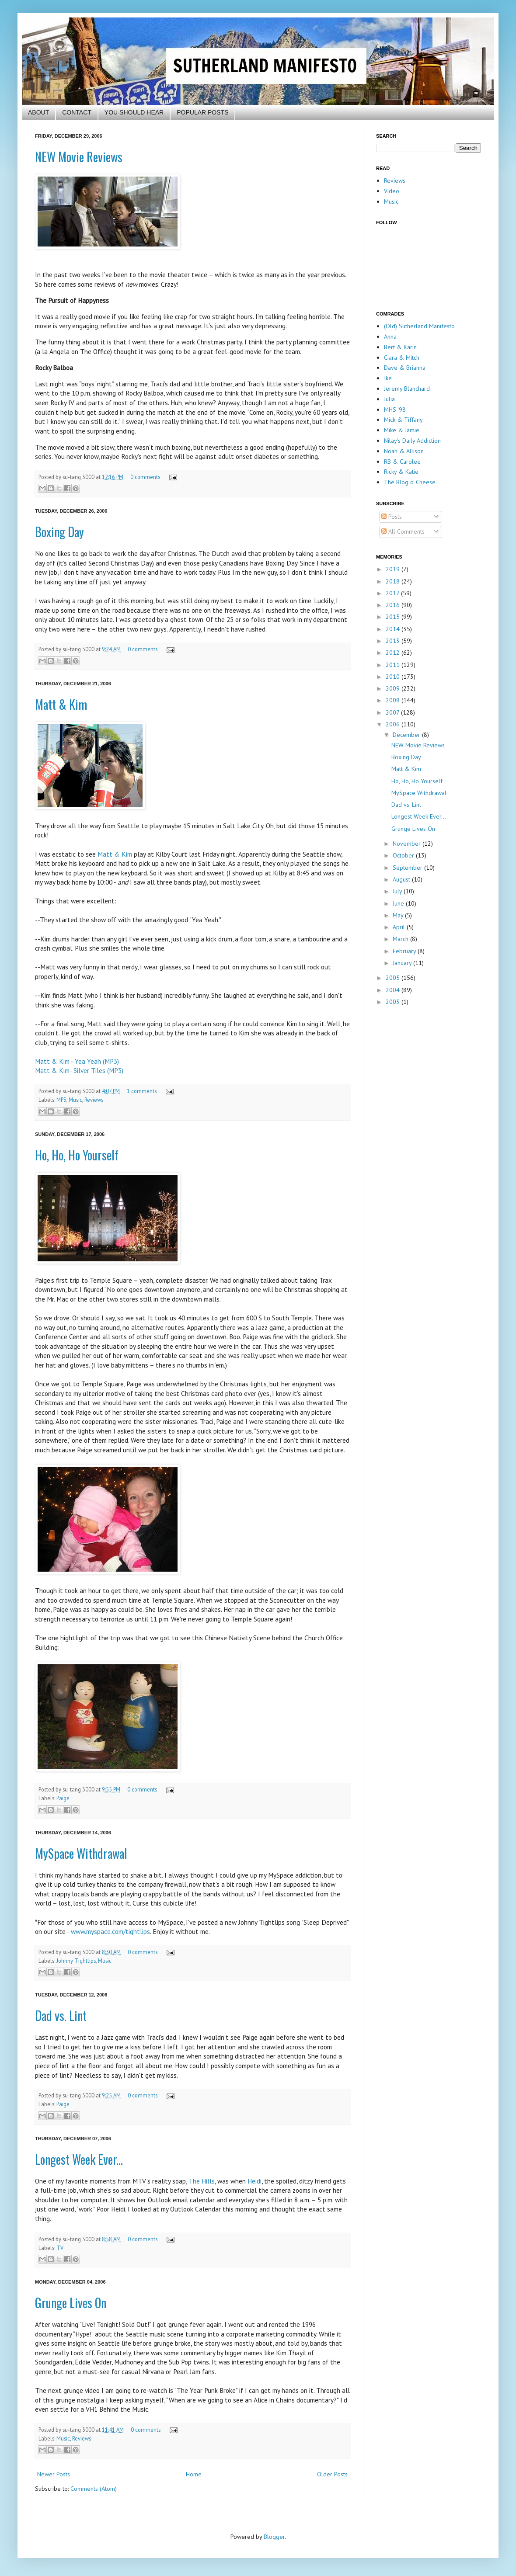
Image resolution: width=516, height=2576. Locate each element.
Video (391, 191)
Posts (391, 517)
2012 (393, 652)
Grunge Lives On (70, 2303)
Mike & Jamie (401, 430)
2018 (393, 581)
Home (194, 2474)
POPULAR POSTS (202, 112)
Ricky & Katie (401, 472)
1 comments (142, 1090)
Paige (63, 1798)
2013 (393, 641)
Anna (390, 336)
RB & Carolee (402, 461)
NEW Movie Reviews (78, 157)
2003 (393, 1002)
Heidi (254, 2181)
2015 (393, 617)
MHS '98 (395, 409)
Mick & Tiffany (403, 420)
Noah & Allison (404, 451)
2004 (393, 990)
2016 (393, 605)
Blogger (274, 2537)
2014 (393, 629)
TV (59, 2247)
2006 (393, 724)
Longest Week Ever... (79, 2159)
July (398, 891)
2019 (393, 569)
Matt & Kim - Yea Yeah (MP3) (77, 1061)
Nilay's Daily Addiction (412, 440)
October (404, 855)
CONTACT (76, 112)
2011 (393, 665)
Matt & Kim (61, 704)
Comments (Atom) (93, 2489)
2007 (393, 712)
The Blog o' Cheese (410, 482)
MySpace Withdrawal (81, 1853)
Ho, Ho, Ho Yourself (77, 1155)
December (407, 735)
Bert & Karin (400, 347)
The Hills (201, 2181)
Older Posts (332, 2474)
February (405, 951)
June (399, 903)
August (402, 879)
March (401, 939)
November (407, 843)
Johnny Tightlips (76, 1960)
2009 (393, 688)
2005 (393, 978)
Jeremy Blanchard (407, 388)
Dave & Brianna (404, 367)
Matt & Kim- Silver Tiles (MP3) (79, 1070)
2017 (393, 593)
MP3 (61, 1099)
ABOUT (38, 112)
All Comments (403, 531)
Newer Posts (53, 2474)
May (399, 915)
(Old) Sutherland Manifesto (419, 326)
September (408, 867)
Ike (388, 378)
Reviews (93, 1099)
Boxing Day (59, 532)
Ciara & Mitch (401, 357)
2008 (393, 700)
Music (75, 1099)
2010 (393, 676)
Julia (389, 399)
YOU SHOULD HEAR (134, 112)
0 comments (145, 476)
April (400, 927)
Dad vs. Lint (61, 2015)
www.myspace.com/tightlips (110, 1931)
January (403, 963)
